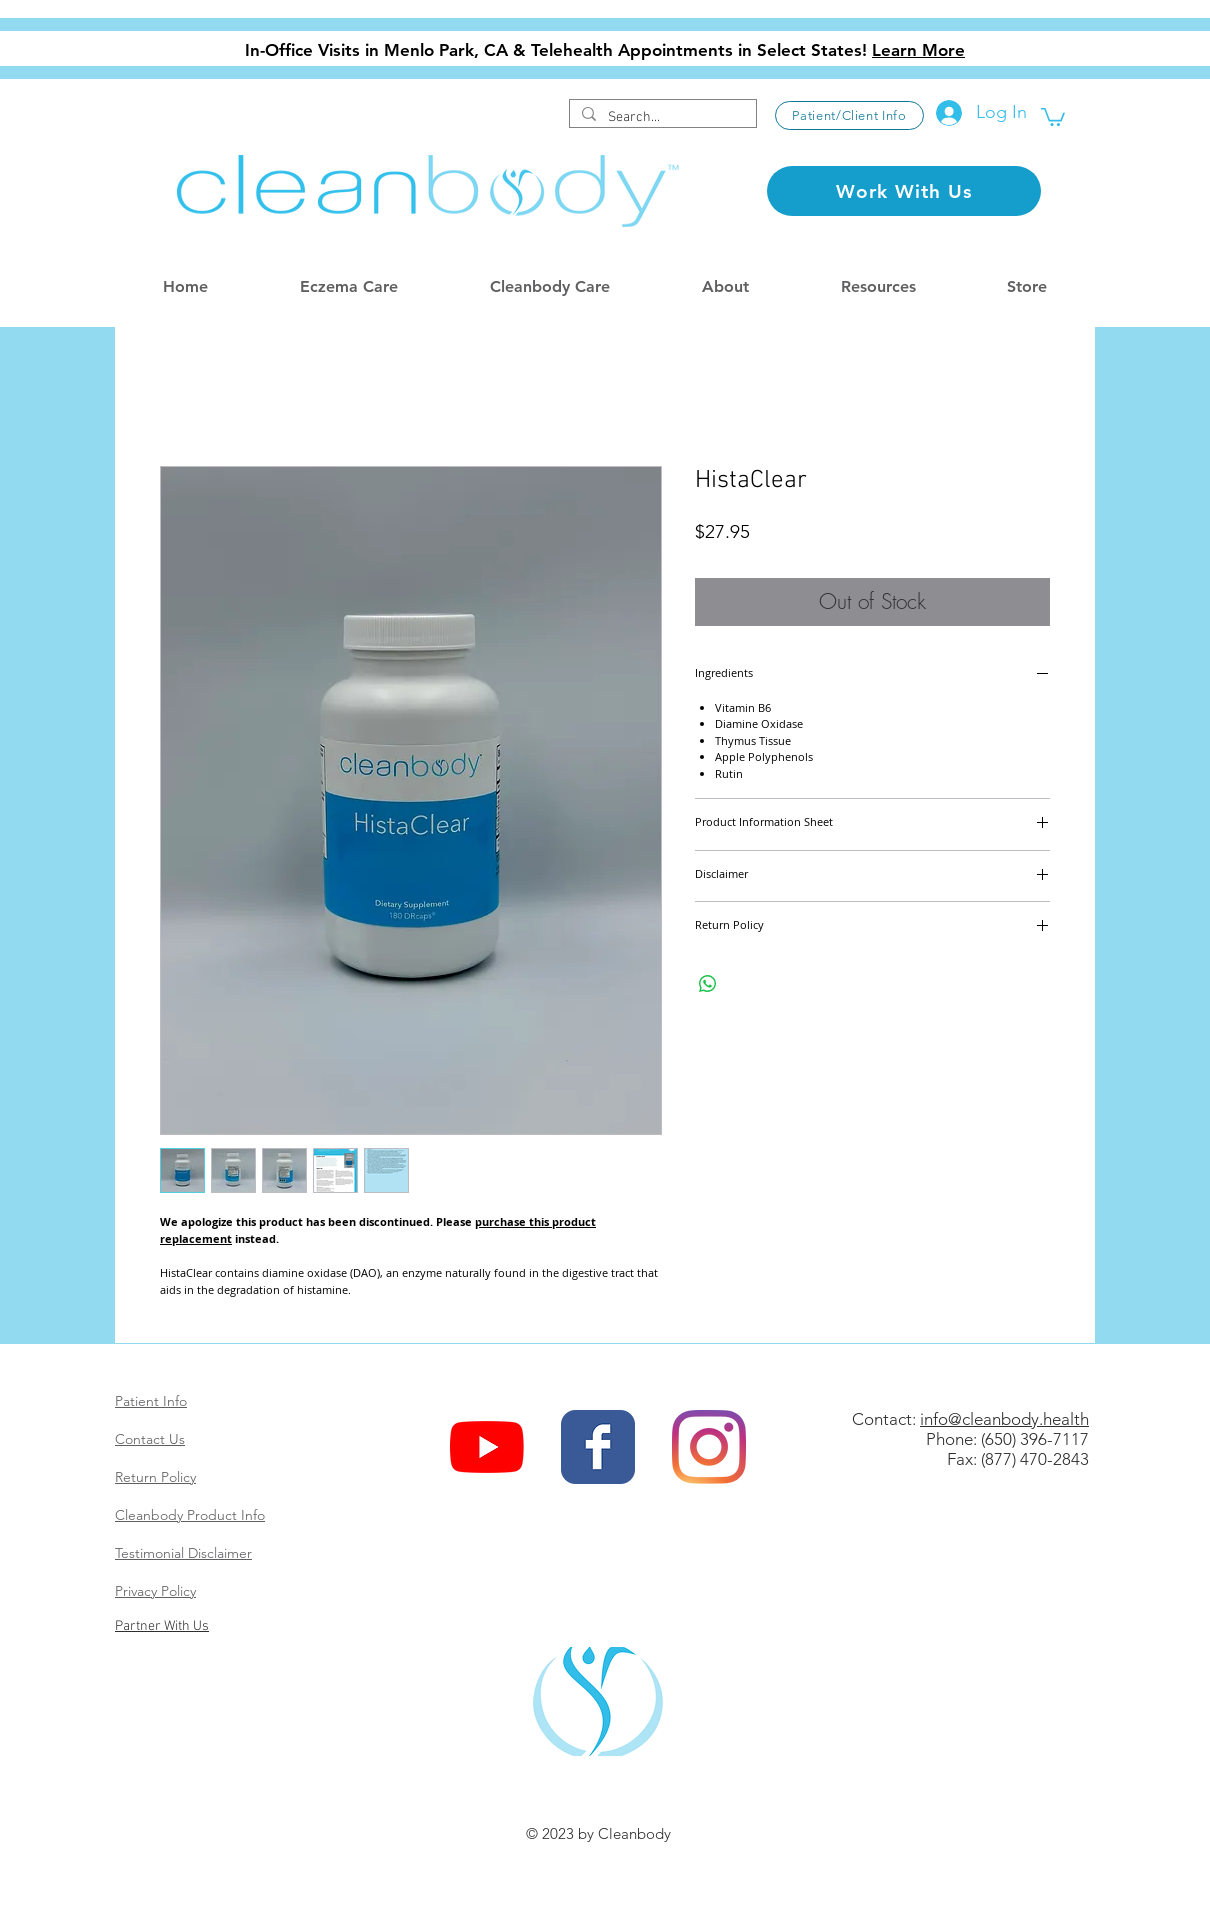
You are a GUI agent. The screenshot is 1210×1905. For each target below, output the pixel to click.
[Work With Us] (904, 191)
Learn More (918, 50)
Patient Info (151, 1401)
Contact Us (150, 1439)
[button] (1053, 116)
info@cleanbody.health (1004, 1419)
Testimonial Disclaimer (183, 1553)
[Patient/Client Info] (849, 115)
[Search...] (661, 118)
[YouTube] (487, 1447)
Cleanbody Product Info (190, 1515)
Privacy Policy (155, 1591)
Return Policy (155, 1477)
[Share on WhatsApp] (708, 984)
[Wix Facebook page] (598, 1447)
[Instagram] (709, 1447)
